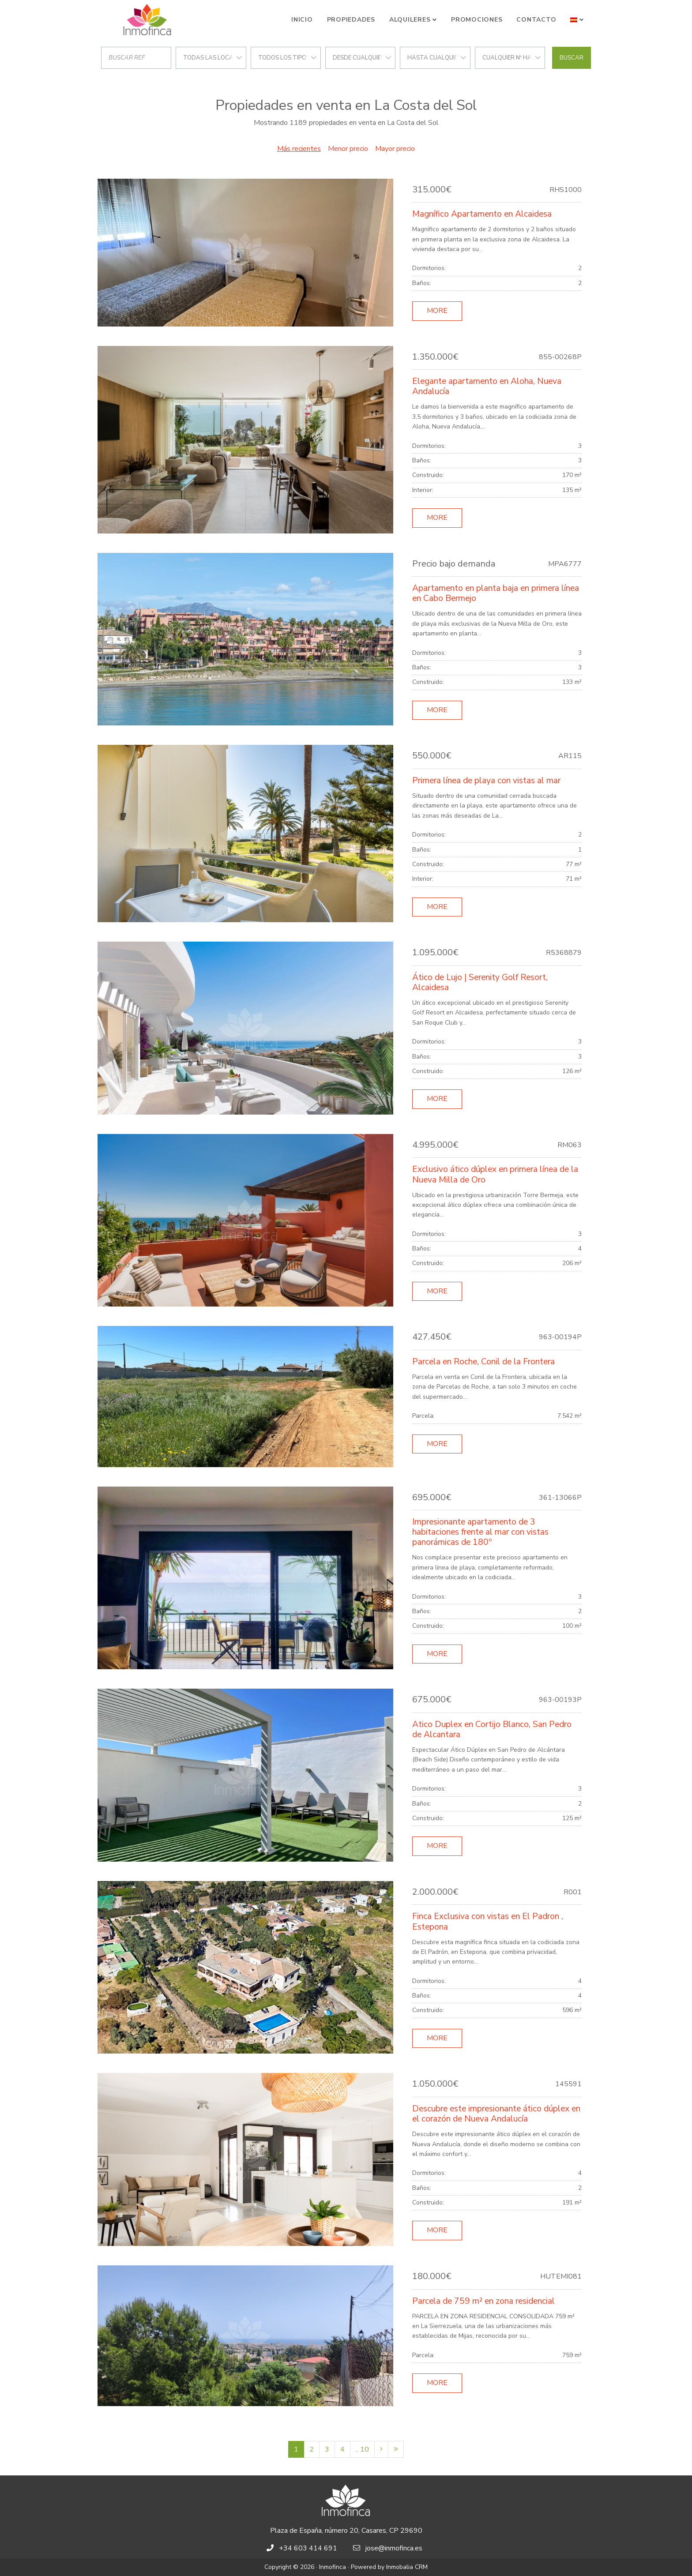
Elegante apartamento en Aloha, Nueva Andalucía (486, 386)
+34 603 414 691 (308, 2548)
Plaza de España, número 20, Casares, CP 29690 (346, 2530)
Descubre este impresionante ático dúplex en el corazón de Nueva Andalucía (496, 2114)
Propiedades (351, 19)
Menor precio (348, 149)
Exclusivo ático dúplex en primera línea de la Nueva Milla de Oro (495, 1174)
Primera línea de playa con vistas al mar (486, 780)
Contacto (536, 19)
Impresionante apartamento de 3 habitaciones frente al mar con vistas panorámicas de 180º (480, 1532)
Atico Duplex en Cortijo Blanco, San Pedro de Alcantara (492, 1729)
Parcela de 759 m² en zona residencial (483, 2301)
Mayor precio (395, 149)
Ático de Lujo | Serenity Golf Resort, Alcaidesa (480, 982)
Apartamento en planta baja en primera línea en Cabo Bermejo (495, 593)
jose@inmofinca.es (393, 2548)
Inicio (302, 19)
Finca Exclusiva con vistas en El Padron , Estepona (487, 1921)
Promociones (476, 19)
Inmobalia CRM (407, 2567)
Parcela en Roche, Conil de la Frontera (483, 1361)
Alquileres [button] (410, 19)
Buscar (571, 58)
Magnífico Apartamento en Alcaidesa (482, 214)
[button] (577, 20)
